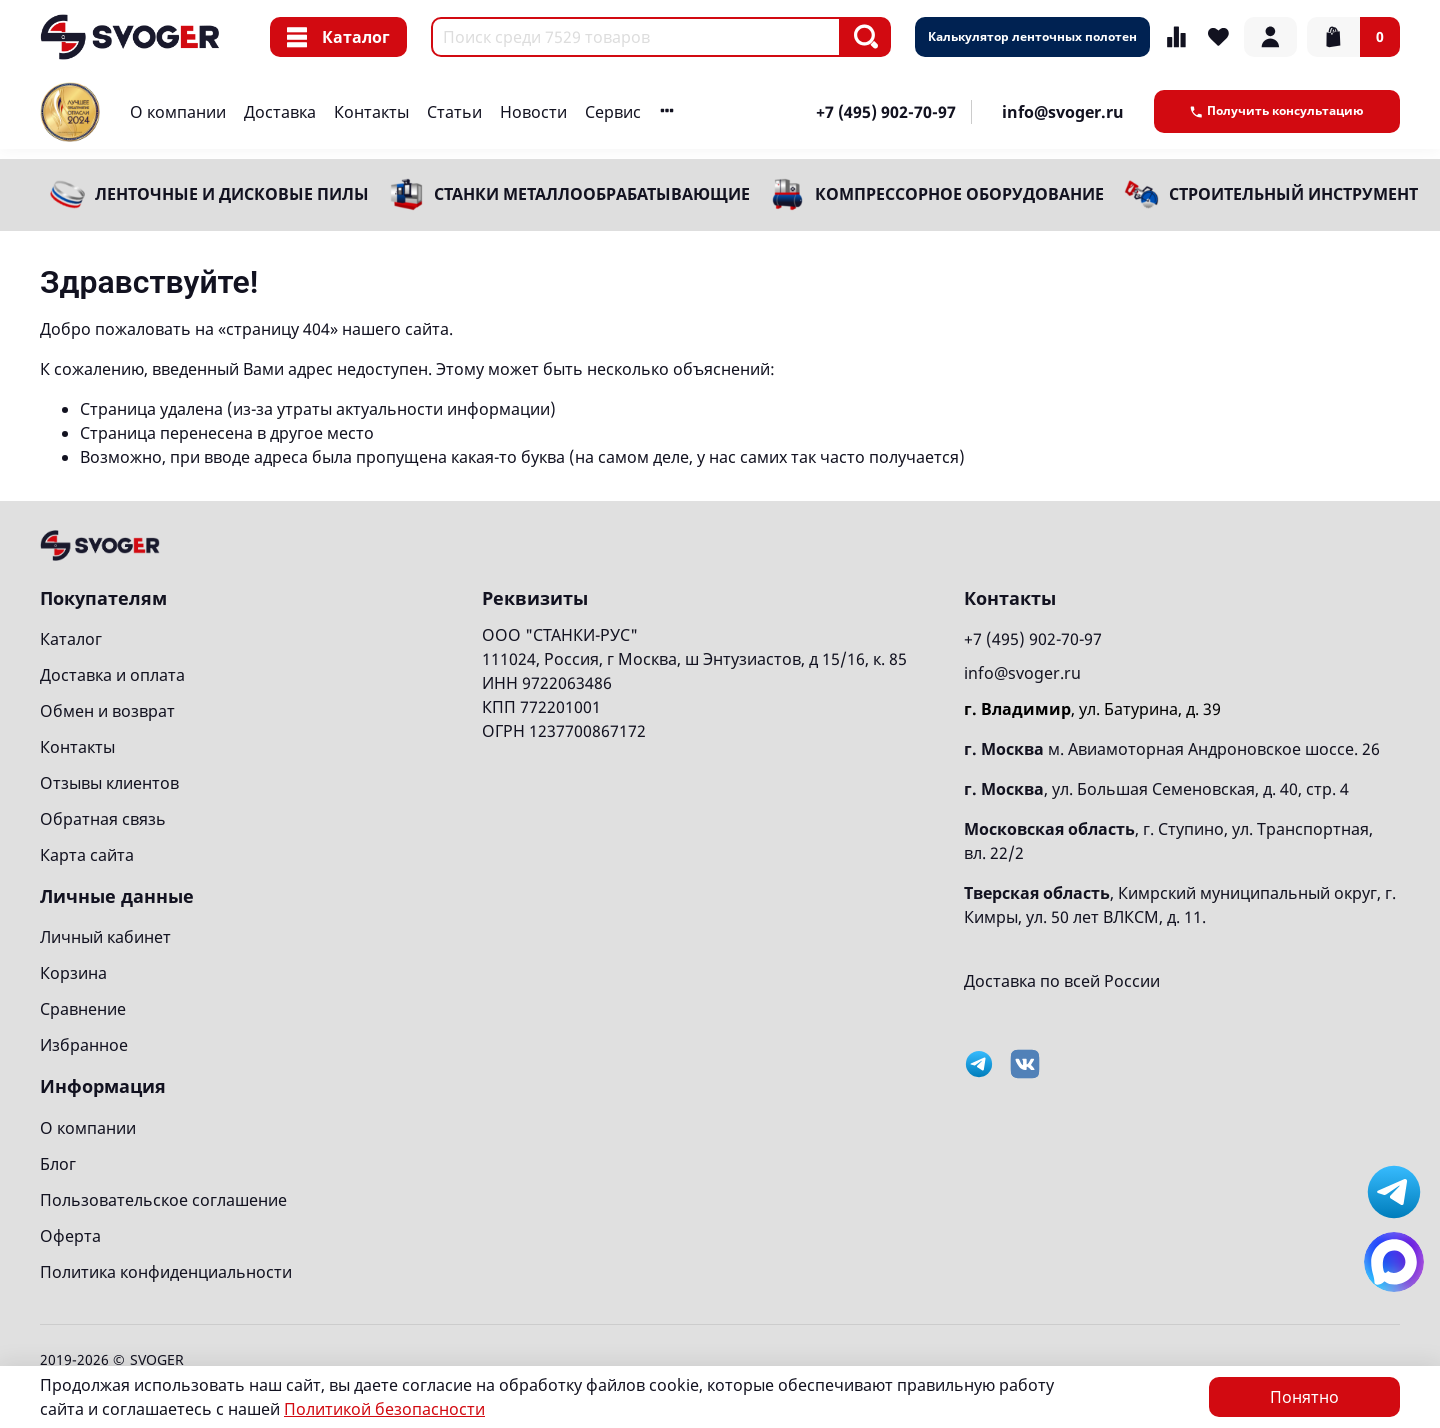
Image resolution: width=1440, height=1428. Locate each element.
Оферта (70, 1236)
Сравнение (83, 1009)
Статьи (454, 112)
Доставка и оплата (112, 675)
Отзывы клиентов (109, 783)
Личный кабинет (105, 937)
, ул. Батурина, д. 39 (1092, 709)
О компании (178, 112)
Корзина (73, 973)
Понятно (1304, 1397)
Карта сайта (87, 855)
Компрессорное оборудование (959, 194)
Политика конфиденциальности (166, 1272)
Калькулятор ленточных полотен (1032, 36)
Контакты (371, 112)
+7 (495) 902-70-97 (886, 112)
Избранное (84, 1045)
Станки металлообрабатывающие (592, 194)
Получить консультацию (1277, 110)
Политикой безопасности (384, 1409)
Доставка (280, 112)
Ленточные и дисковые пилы (232, 194)
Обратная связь (103, 819)
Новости (533, 112)
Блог (58, 1164)
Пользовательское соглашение (163, 1200)
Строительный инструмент (1293, 194)
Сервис (613, 112)
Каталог (338, 37)
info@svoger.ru (1063, 112)
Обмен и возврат (107, 711)
